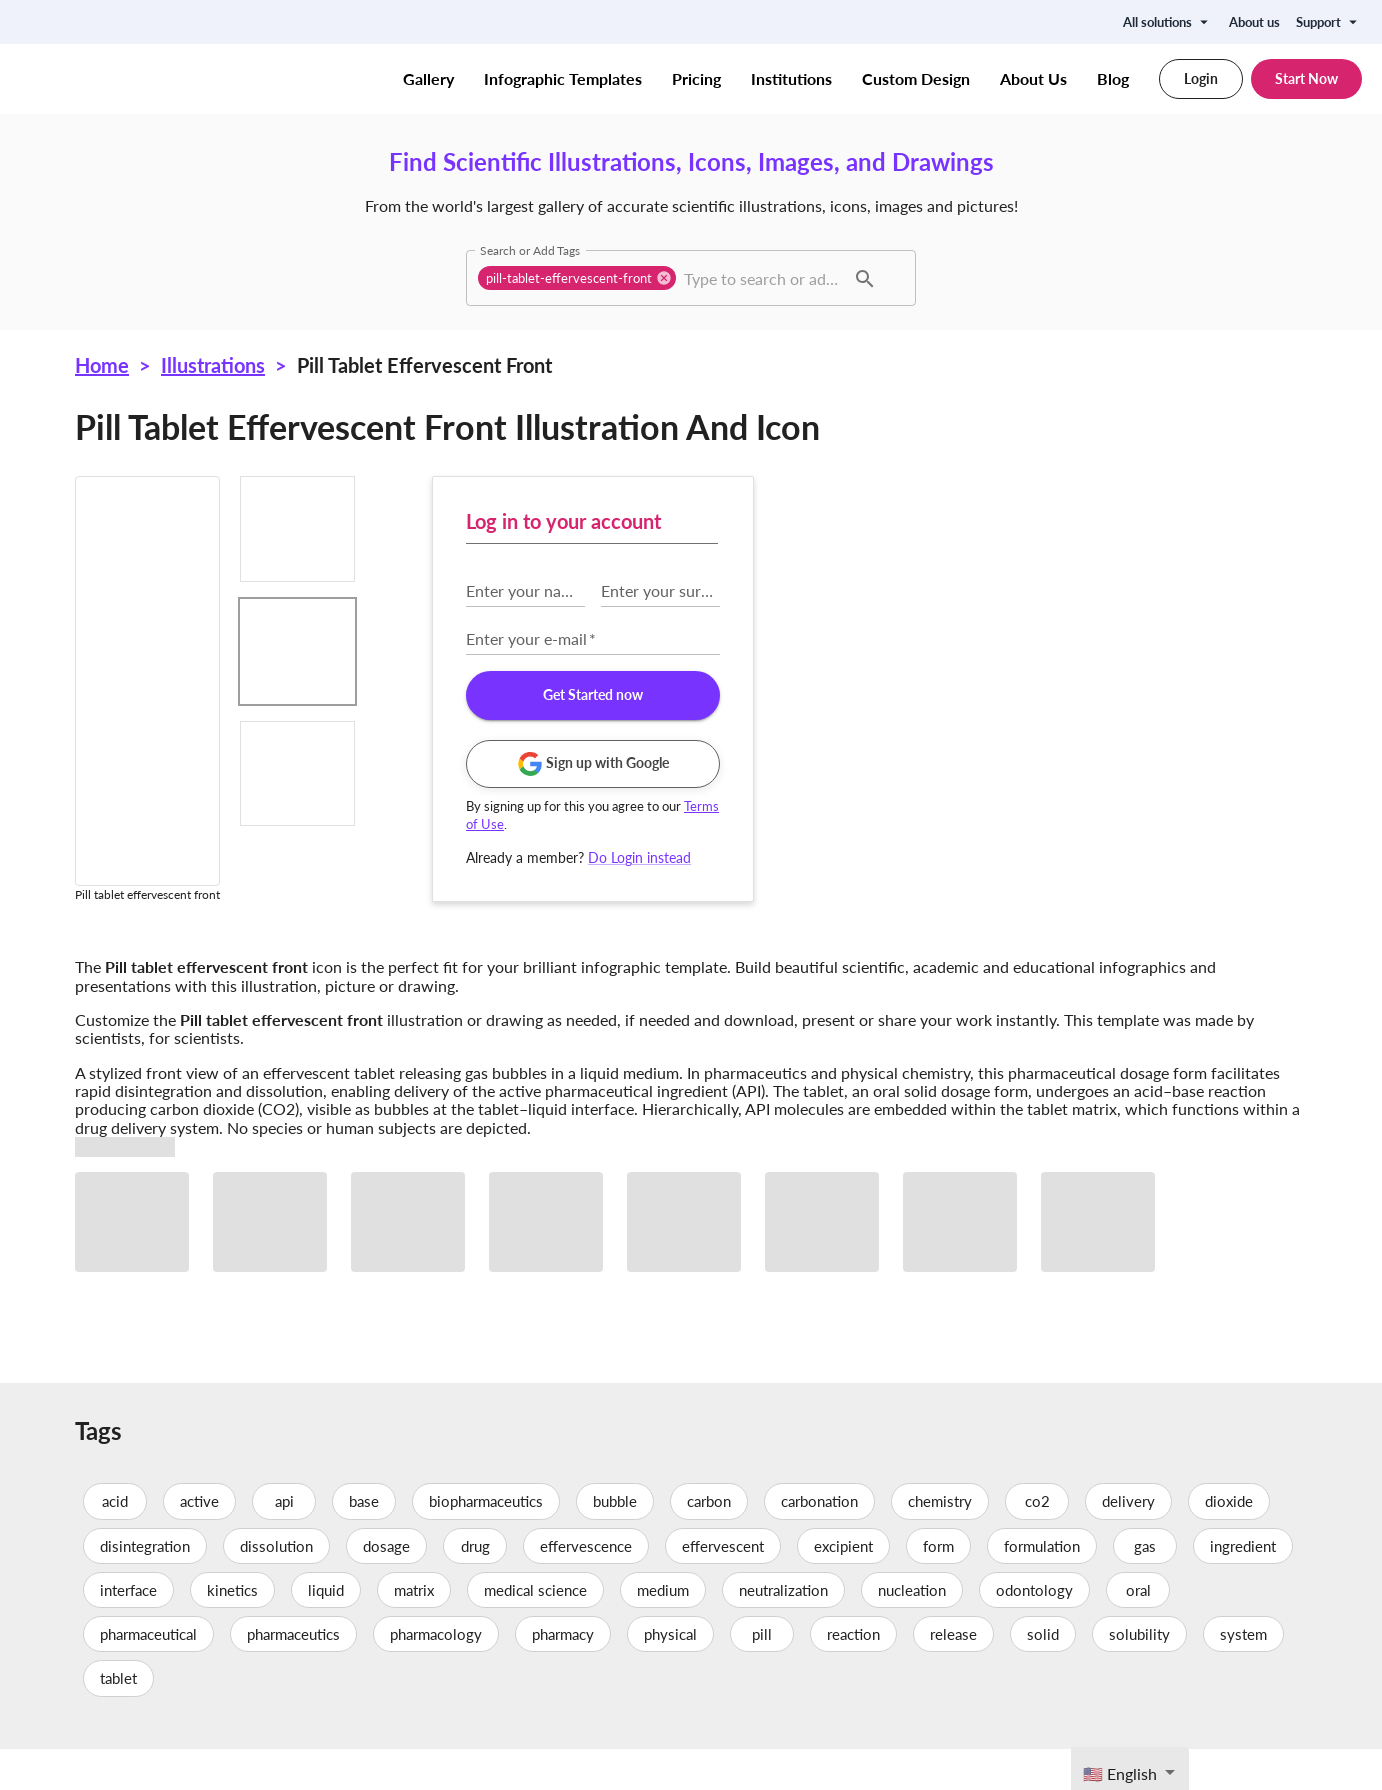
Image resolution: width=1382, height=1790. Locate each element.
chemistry (940, 1543)
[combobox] (762, 278)
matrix (414, 1631)
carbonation (819, 1543)
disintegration (145, 1587)
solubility (1139, 1675)
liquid (326, 1631)
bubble (615, 1543)
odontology (1034, 1631)
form (938, 1587)
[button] (577, 278)
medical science (535, 1631)
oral (1138, 1631)
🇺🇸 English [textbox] (1120, 1773)
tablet (118, 1720)
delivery (1128, 1543)
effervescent (723, 1587)
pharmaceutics (293, 1675)
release (953, 1675)
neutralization (783, 1631)
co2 (1037, 1543)
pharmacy (563, 1675)
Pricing (696, 79)
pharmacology (436, 1675)
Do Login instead (1014, 857)
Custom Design (916, 79)
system (1243, 1675)
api (284, 1543)
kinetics (232, 1631)
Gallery (428, 79)
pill (762, 1675)
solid (1043, 1675)
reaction (853, 1675)
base (364, 1543)
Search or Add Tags (530, 250)
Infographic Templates (563, 79)
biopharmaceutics (486, 1543)
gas (1145, 1587)
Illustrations (213, 365)
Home (102, 365)
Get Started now (968, 695)
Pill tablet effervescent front (424, 365)
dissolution (276, 1587)
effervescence (586, 1587)
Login (1201, 79)
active (199, 1543)
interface (128, 1631)
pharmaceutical (148, 1675)
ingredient (1243, 1587)
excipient (843, 1587)
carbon (709, 1543)
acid (115, 1543)
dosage (386, 1587)
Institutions (791, 79)
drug (475, 1587)
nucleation (912, 1631)
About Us (1033, 79)
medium (663, 1631)
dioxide (1229, 1543)
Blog (1113, 79)
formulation (1042, 1587)
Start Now (1306, 79)
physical (670, 1675)
